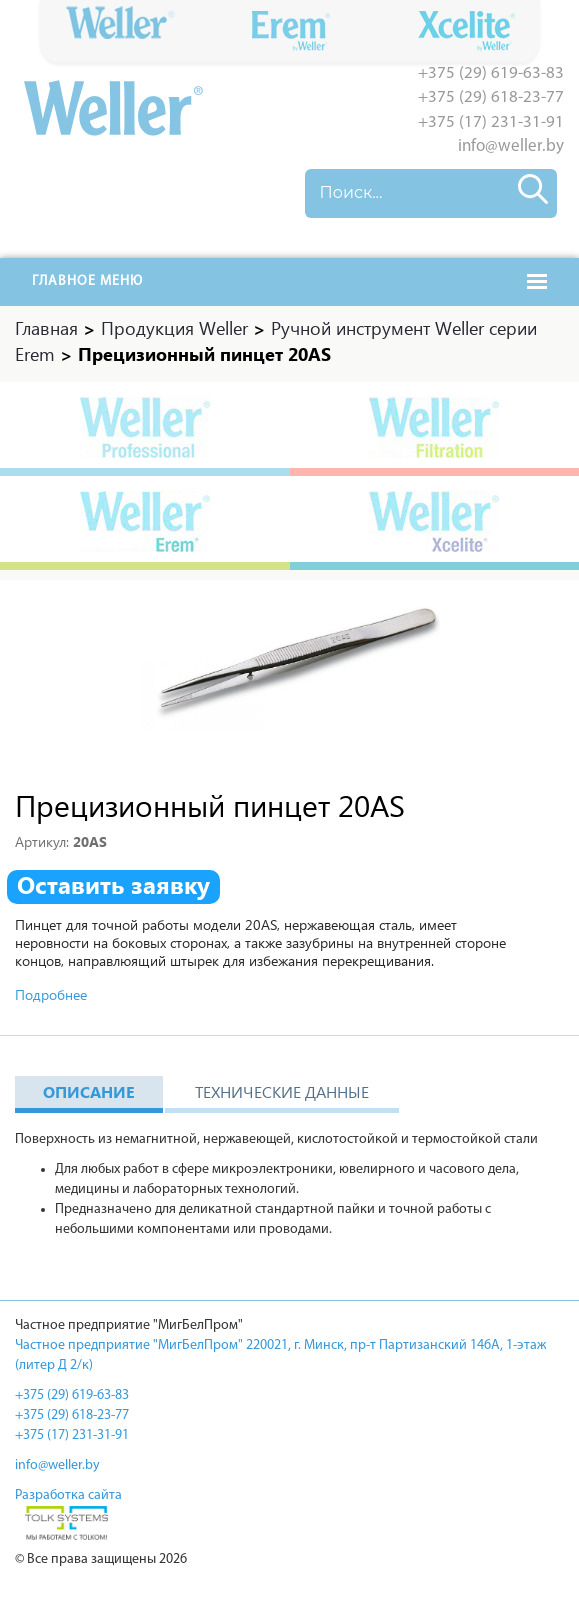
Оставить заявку (113, 889)
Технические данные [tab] (282, 1095)
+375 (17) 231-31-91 (491, 122)
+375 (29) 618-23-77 (491, 97)
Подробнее (51, 998)
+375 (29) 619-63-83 (491, 73)
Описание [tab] (89, 1095)
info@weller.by (511, 146)
